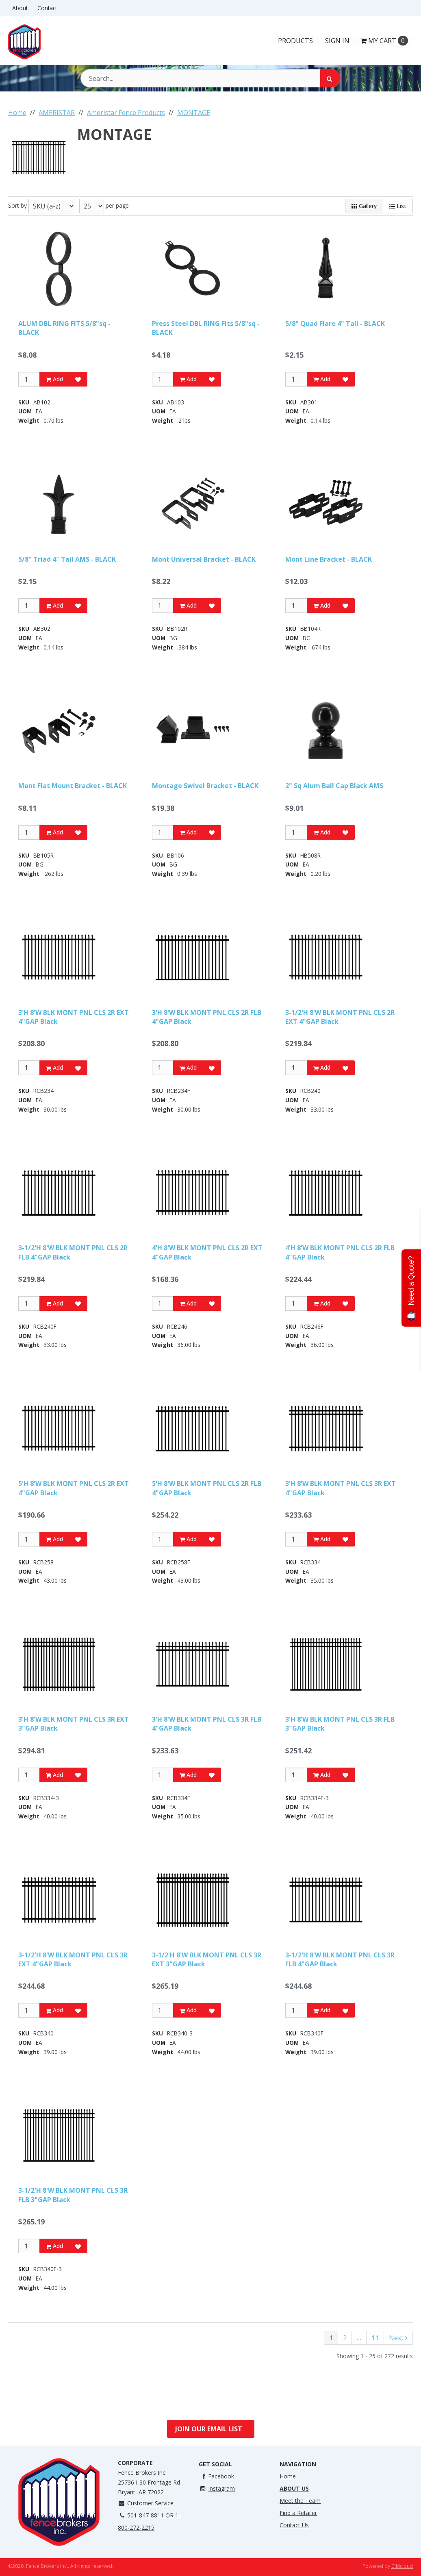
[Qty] (29, 379)
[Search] (330, 78)
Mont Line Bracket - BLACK (328, 559)
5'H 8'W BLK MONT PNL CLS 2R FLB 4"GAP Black (206, 1488)
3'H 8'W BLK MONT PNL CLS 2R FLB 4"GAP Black (206, 1017)
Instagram (217, 2488)
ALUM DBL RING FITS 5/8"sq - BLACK (64, 328)
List (397, 206)
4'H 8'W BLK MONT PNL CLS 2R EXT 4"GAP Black (207, 1252)
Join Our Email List (208, 2428)
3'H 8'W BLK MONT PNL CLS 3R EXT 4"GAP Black (340, 1488)
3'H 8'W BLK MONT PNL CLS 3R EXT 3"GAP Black (73, 1724)
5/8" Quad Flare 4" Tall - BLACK (335, 323)
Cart (384, 41)
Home (288, 2476)
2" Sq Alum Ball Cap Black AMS (334, 785)
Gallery (364, 206)
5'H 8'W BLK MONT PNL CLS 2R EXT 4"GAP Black (73, 1488)
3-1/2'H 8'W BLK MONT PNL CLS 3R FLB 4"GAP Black (340, 1959)
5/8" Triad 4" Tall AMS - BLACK (67, 559)
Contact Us (294, 2525)
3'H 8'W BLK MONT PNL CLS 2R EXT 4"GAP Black (73, 1017)
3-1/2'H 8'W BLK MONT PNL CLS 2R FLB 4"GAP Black (73, 1252)
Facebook (216, 2476)
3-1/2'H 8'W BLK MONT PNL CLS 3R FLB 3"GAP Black (73, 2195)
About (20, 8)
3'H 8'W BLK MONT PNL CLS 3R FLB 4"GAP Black (206, 1724)
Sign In (337, 40)
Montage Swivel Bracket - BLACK (205, 785)
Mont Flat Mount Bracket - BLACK (72, 785)
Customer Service (146, 2503)
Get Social (215, 2464)
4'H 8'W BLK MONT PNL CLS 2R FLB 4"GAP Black (340, 1252)
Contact (47, 8)
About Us (294, 2488)
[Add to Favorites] (78, 379)
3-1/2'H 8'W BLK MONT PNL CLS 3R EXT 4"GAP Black (73, 1959)
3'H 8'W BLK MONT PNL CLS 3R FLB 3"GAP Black (340, 1724)
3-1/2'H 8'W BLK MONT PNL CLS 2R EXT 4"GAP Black (340, 1017)
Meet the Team (300, 2500)
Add (54, 379)
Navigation (298, 2464)
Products (295, 40)
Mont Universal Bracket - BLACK (204, 559)
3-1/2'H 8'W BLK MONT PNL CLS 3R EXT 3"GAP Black (206, 1959)
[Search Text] (210, 78)
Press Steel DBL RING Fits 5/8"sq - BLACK (206, 328)
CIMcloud (402, 2566)
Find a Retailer (298, 2513)
